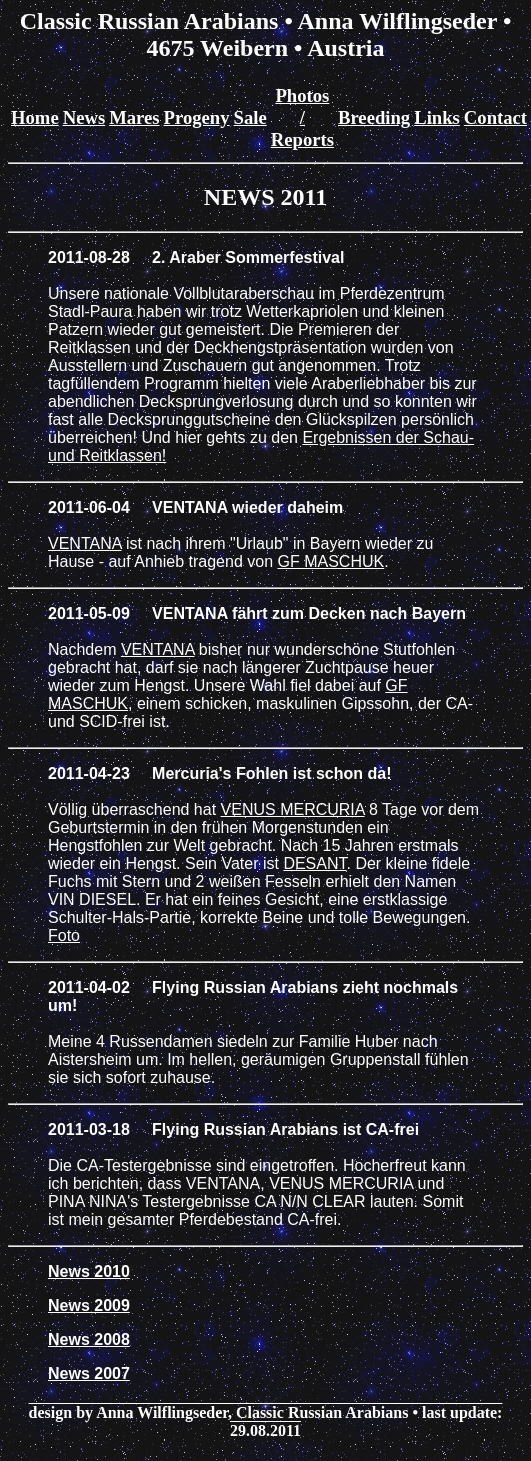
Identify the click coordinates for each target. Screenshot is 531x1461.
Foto (64, 935)
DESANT (314, 863)
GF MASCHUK (331, 561)
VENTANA (85, 543)
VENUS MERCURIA (293, 809)
